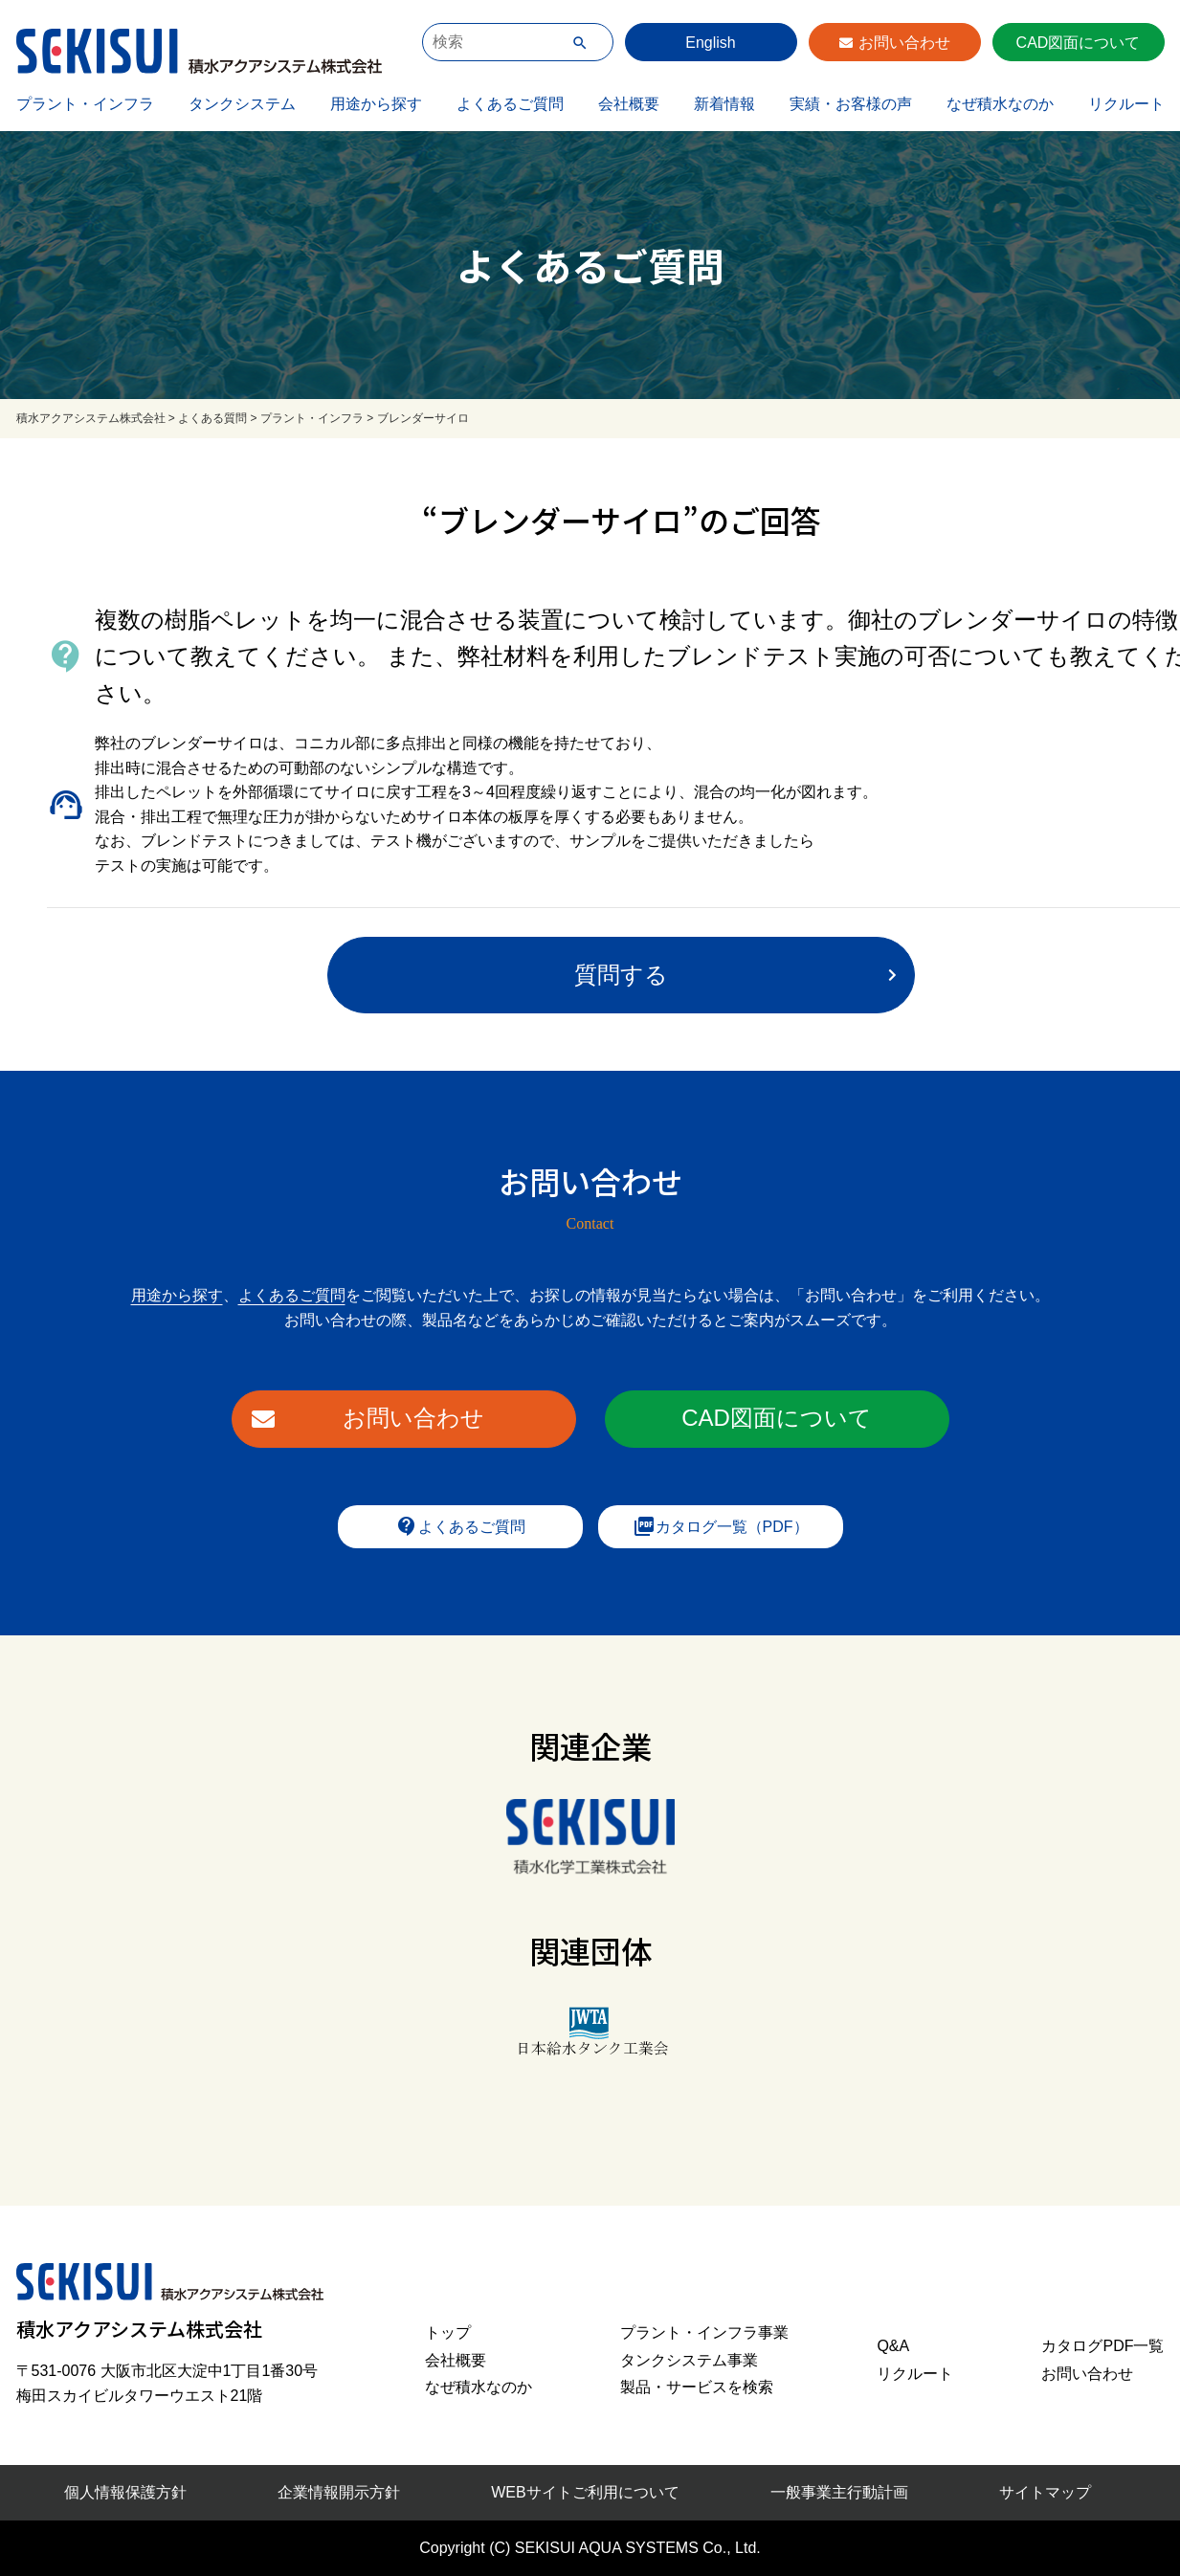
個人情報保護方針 (125, 2492)
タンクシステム (242, 104)
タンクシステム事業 (689, 2360)
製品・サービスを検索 (696, 2387)
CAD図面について (1078, 42)
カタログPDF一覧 (1102, 2346)
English (710, 42)
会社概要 (628, 104)
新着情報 (724, 104)
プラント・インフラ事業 (704, 2332)
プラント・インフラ (85, 104)
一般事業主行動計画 (839, 2492)
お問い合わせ (904, 42)
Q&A (893, 2346)
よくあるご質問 (510, 104)
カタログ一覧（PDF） (721, 1526)
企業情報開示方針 (339, 2492)
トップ (448, 2332)
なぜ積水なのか (1000, 104)
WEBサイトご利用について (585, 2492)
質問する (621, 975)
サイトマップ (1045, 2492)
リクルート (1126, 104)
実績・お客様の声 (851, 104)
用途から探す (376, 104)
